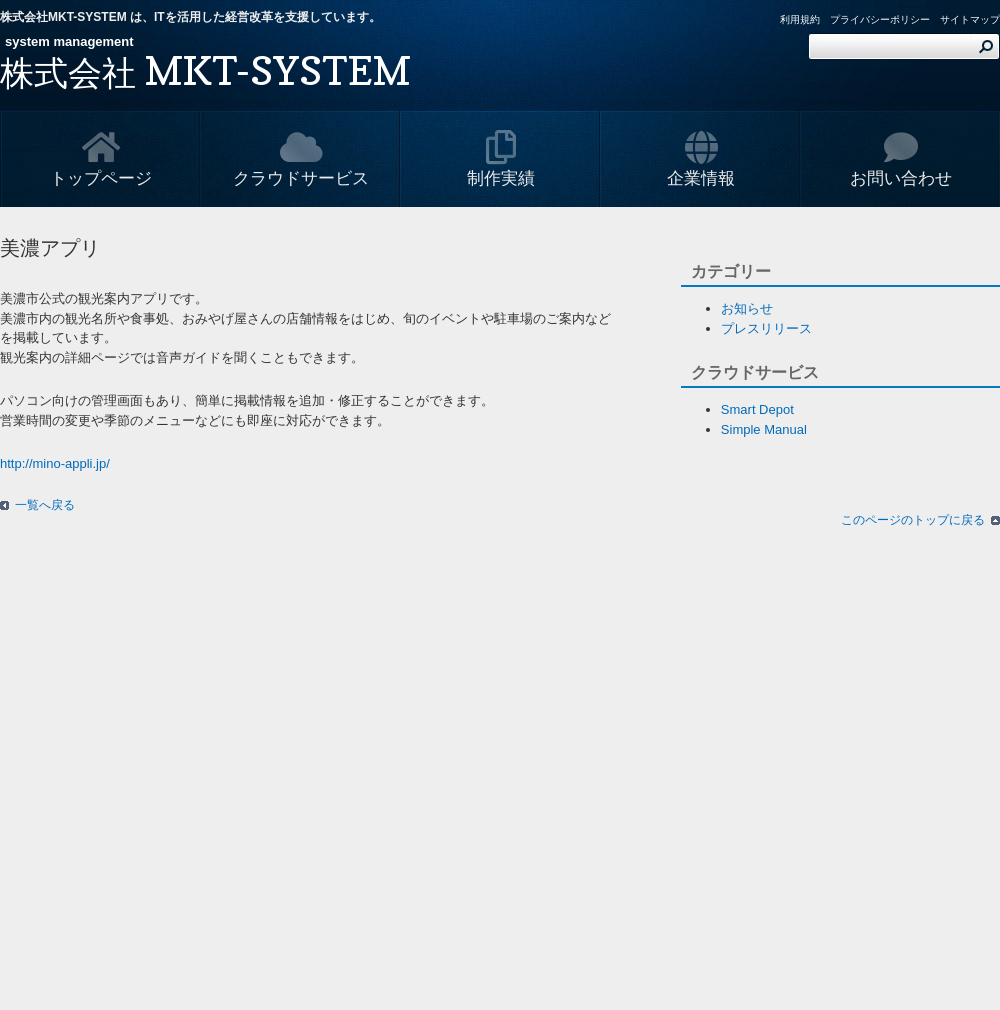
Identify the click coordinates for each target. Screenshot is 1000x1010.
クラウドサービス (301, 159)
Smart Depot (757, 409)
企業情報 (701, 159)
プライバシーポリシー (880, 19)
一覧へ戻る (45, 505)
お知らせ (747, 308)
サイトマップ (970, 19)
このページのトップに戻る (913, 520)
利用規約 (800, 19)
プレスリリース (766, 328)
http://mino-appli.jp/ (55, 463)
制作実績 (501, 159)
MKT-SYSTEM (205, 70)
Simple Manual (764, 429)
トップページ (101, 159)
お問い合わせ (901, 159)
